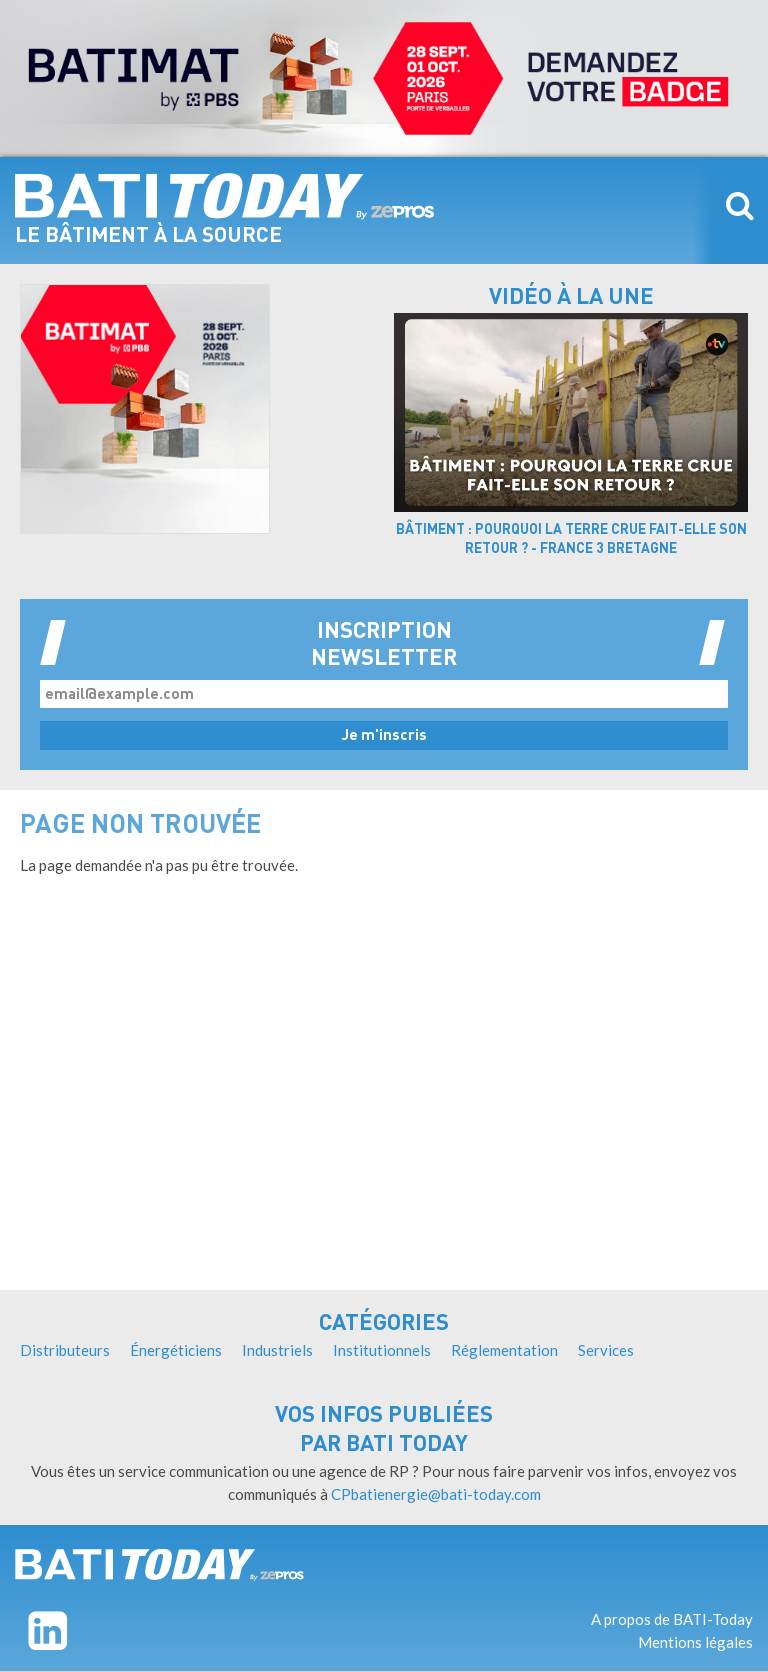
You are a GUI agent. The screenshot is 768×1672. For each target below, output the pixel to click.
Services (606, 1350)
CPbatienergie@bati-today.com (436, 1494)
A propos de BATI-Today (672, 1619)
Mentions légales (695, 1642)
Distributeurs (65, 1350)
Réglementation (504, 1350)
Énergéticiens (176, 1350)
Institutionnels (382, 1350)
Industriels (277, 1350)
